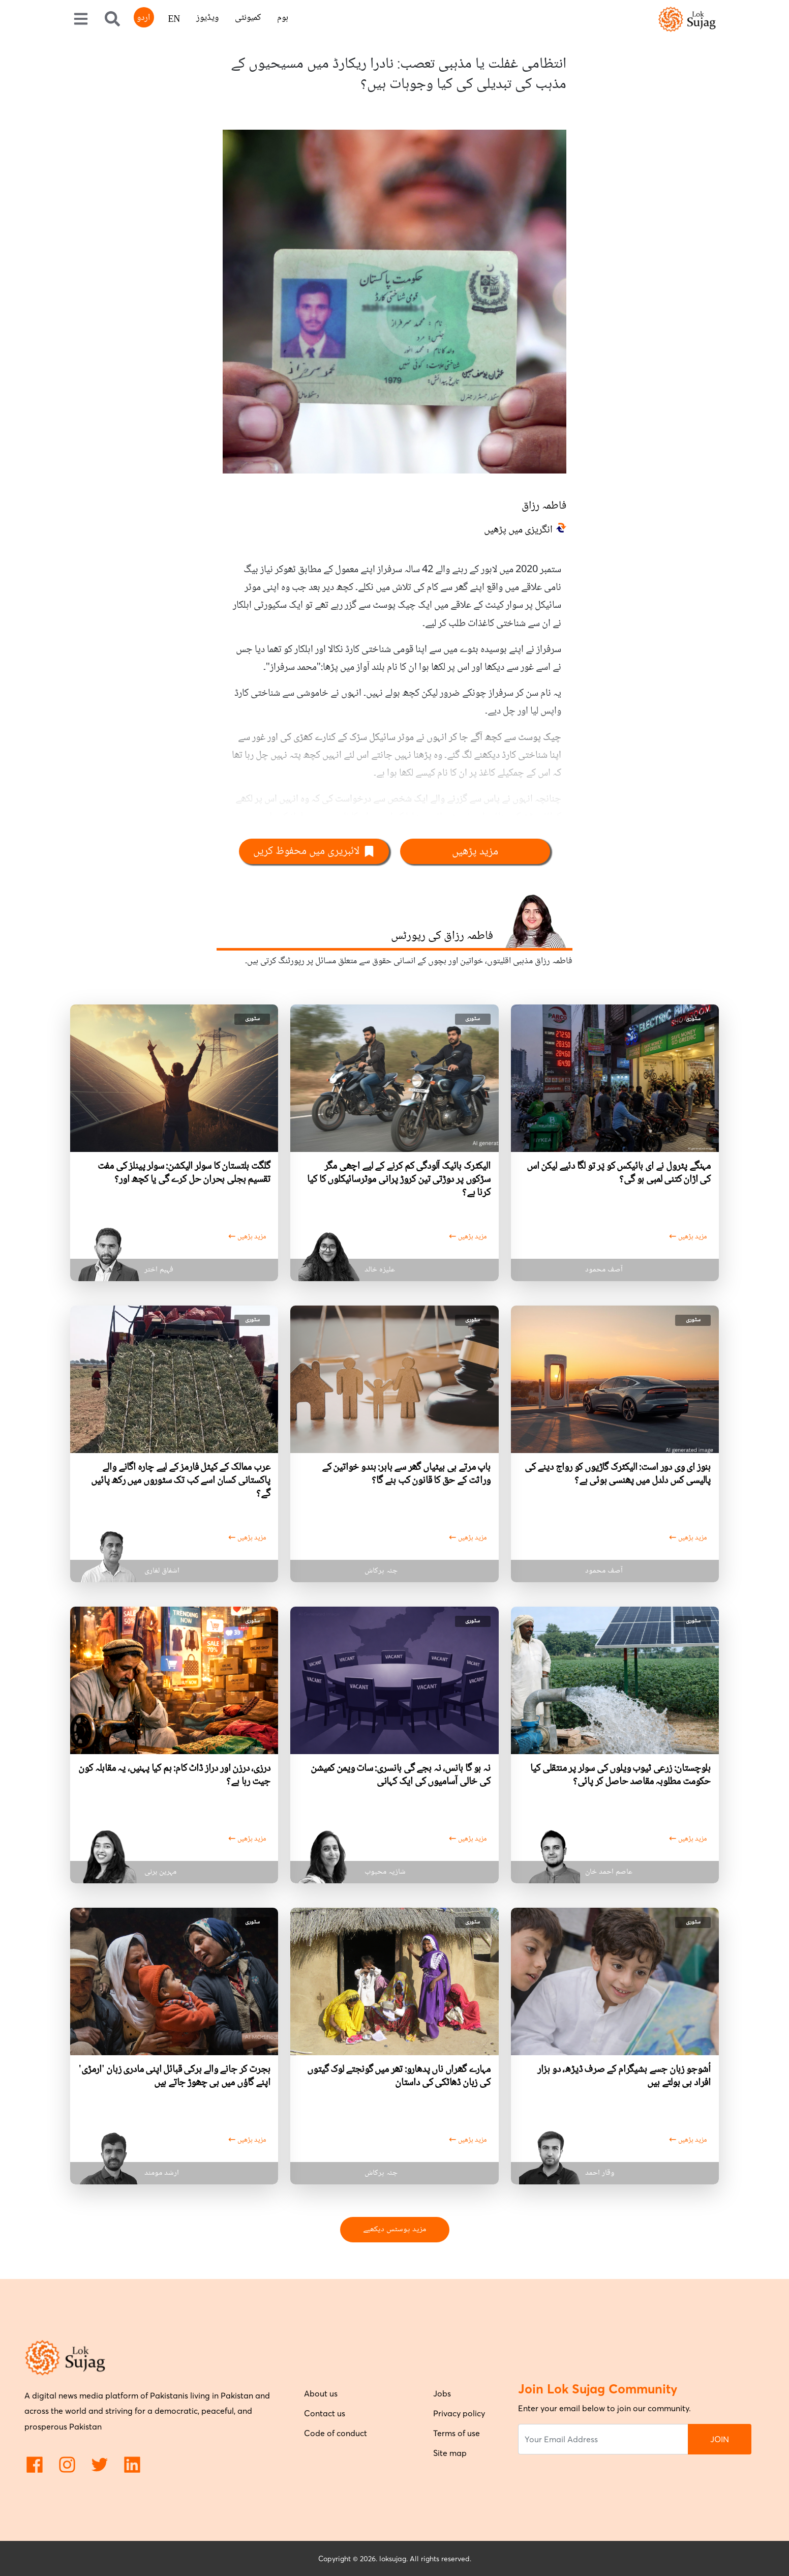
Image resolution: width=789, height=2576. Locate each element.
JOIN (719, 2439)
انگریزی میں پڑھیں (518, 530)
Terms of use (456, 2433)
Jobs (442, 2393)
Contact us (324, 2413)
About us (321, 2393)
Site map (450, 2453)
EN (174, 19)
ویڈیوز (207, 17)
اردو (143, 17)
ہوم (282, 17)
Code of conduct (335, 2433)
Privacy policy (459, 2413)
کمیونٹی (248, 17)
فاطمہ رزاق (544, 506)
